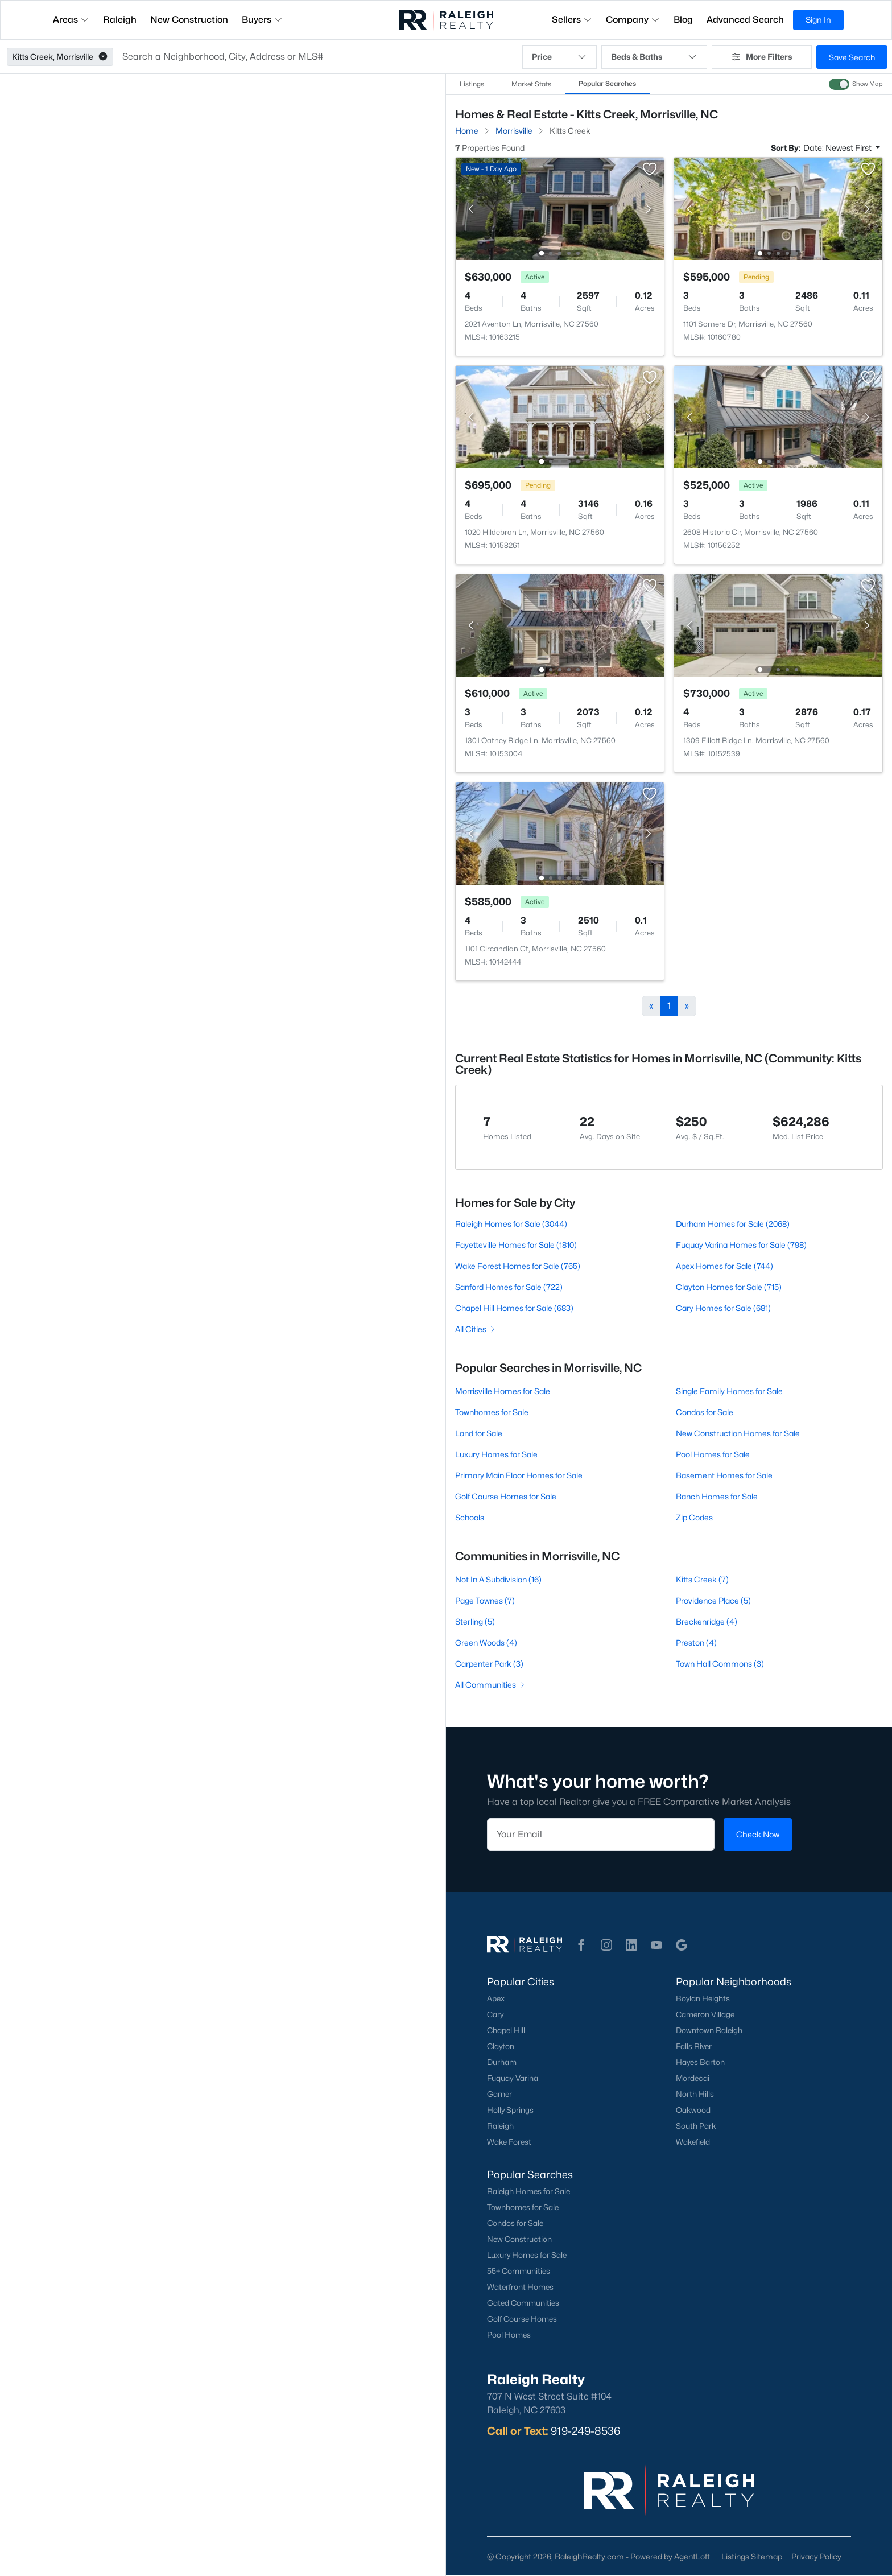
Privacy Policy (816, 2556)
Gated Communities (523, 2302)
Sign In (818, 19)
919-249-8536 (585, 2431)
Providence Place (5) (713, 1600)
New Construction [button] (189, 19)
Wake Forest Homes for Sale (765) (517, 1266)
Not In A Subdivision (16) (498, 1579)
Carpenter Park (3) (489, 1663)
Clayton (500, 2046)
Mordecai (692, 2078)
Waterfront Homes (520, 2286)
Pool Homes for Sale (713, 1454)
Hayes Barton (700, 2062)
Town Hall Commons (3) (720, 1663)
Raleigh (500, 2125)
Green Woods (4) (486, 1642)
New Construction (519, 2239)
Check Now (757, 1834)
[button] (103, 57)
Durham (502, 2062)
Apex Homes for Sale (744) (724, 1266)
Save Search (852, 57)
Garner (499, 2094)
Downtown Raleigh (709, 2030)
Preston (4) (696, 1642)
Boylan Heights (703, 1998)
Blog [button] (683, 19)
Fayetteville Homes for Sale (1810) (516, 1245)
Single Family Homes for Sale (729, 1391)
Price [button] (559, 57)
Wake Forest (509, 2141)
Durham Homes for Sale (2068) (733, 1224)
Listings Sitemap (751, 2556)
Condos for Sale (704, 1412)
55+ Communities (518, 2271)
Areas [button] (71, 19)
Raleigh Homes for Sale (528, 2191)
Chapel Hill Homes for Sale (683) (514, 1308)
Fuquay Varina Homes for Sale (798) (741, 1245)
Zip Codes (694, 1517)
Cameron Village (705, 2014)
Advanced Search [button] (745, 19)
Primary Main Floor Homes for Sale (519, 1475)
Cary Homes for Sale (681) (723, 1308)
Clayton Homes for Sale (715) (729, 1287)
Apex (496, 1998)
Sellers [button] (572, 19)
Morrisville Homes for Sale (502, 1391)
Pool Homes (509, 2334)
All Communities (490, 1684)
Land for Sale (478, 1433)
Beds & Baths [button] (654, 57)
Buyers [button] (262, 19)
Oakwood (693, 2110)
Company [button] (633, 19)
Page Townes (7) (485, 1600)
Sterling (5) (475, 1621)
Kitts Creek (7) (702, 1579)
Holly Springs (510, 2110)
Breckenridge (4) (706, 1621)
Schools (469, 1517)
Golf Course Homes (522, 2318)
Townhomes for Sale (491, 1412)
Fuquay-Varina (512, 2078)
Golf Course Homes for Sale (505, 1496)
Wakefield (693, 2141)
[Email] (601, 1834)
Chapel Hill (506, 2030)
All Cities (476, 1329)
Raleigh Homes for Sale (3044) (511, 1224)
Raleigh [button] (120, 19)
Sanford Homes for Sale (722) (509, 1287)
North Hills (695, 2094)
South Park (696, 2125)
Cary (495, 2014)
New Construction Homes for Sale (738, 1433)
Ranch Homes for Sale (717, 1496)
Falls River (694, 2046)
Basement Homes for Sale (724, 1475)
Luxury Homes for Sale (496, 1454)
